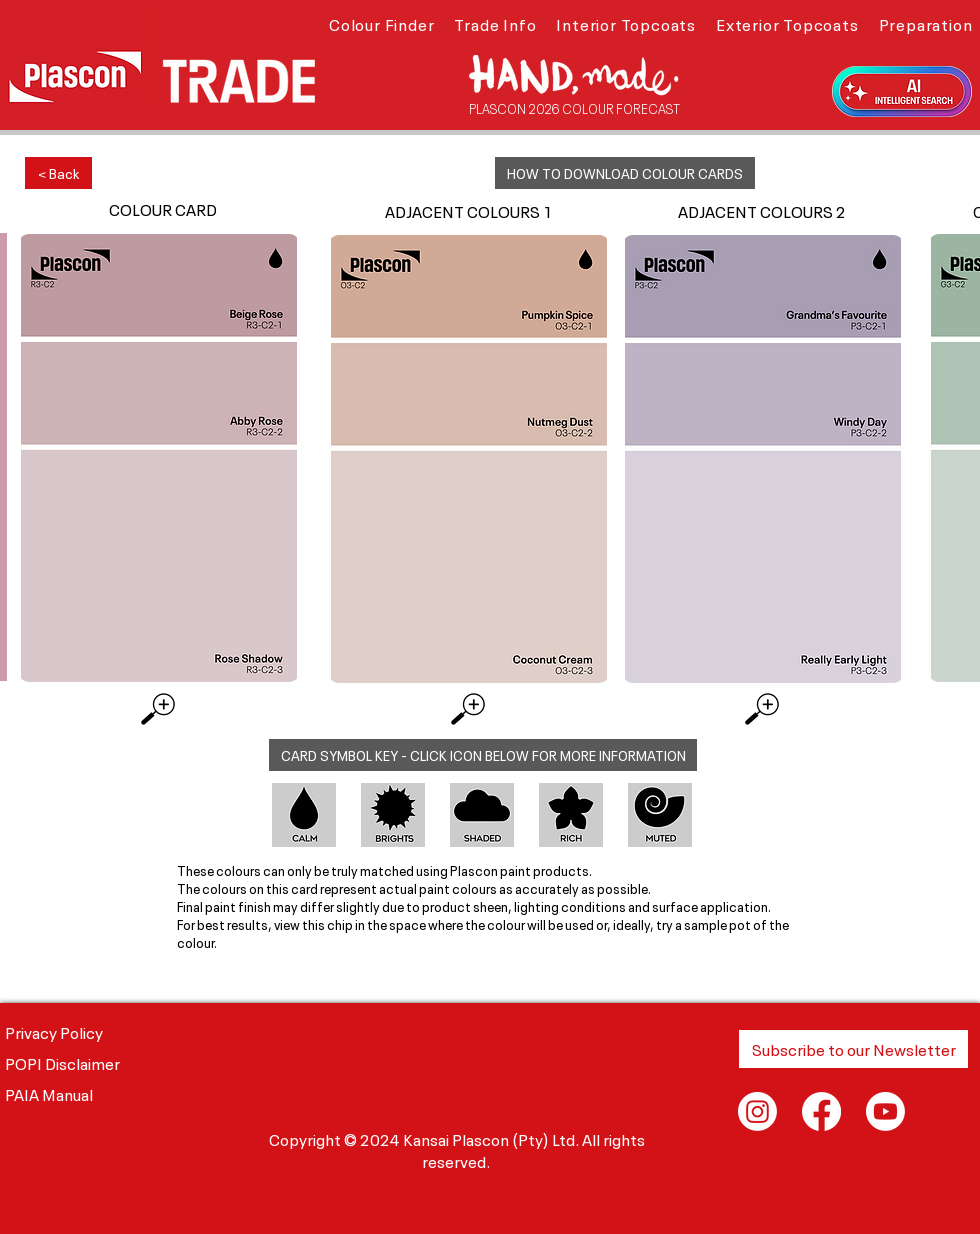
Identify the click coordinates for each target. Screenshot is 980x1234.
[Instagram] (757, 1111)
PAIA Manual (49, 1093)
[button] (381, 23)
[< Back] (58, 173)
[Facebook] (821, 1111)
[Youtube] (885, 1111)
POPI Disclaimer (62, 1062)
